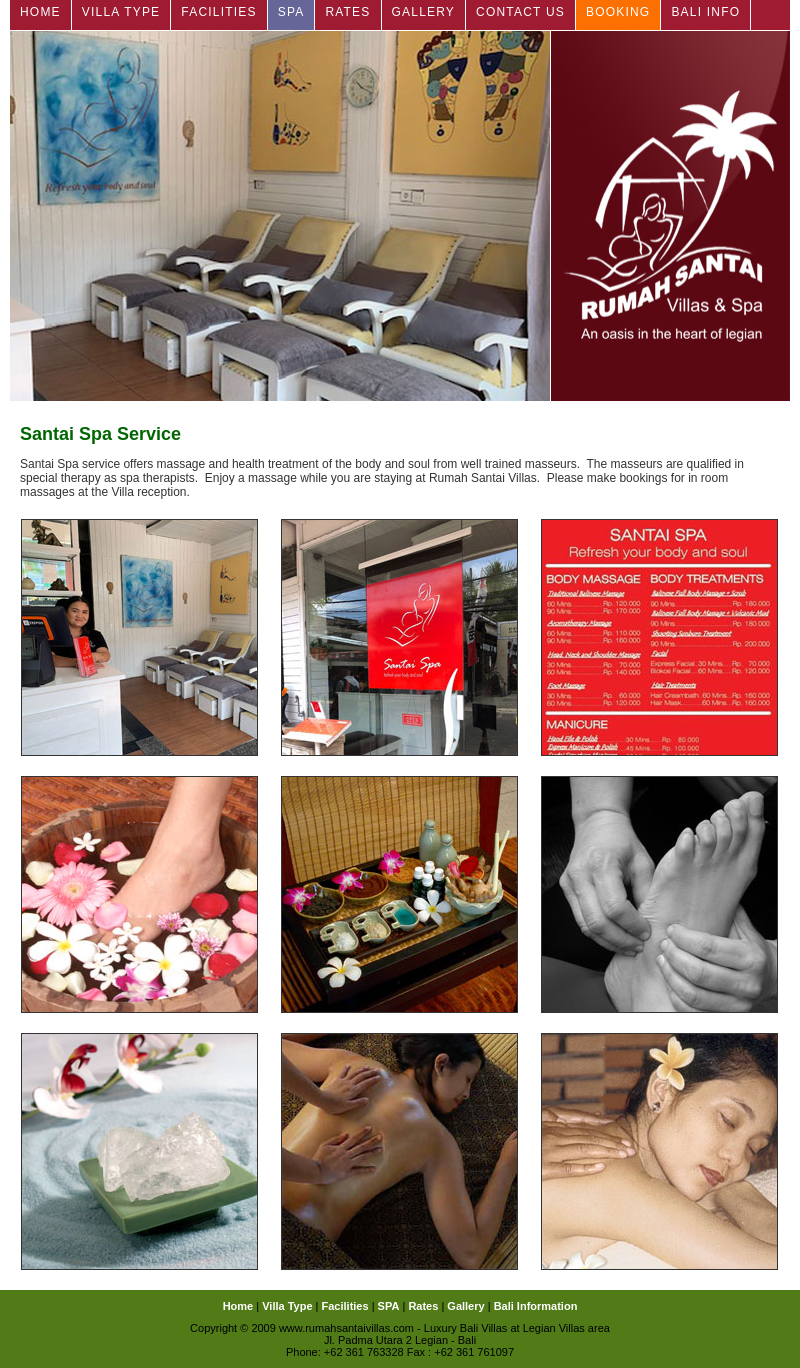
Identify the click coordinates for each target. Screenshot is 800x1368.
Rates (347, 12)
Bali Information (536, 1306)
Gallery (424, 12)
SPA (291, 12)
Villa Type (121, 12)
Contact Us (520, 12)
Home (40, 12)
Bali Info (705, 12)
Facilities (218, 12)
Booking (618, 12)
